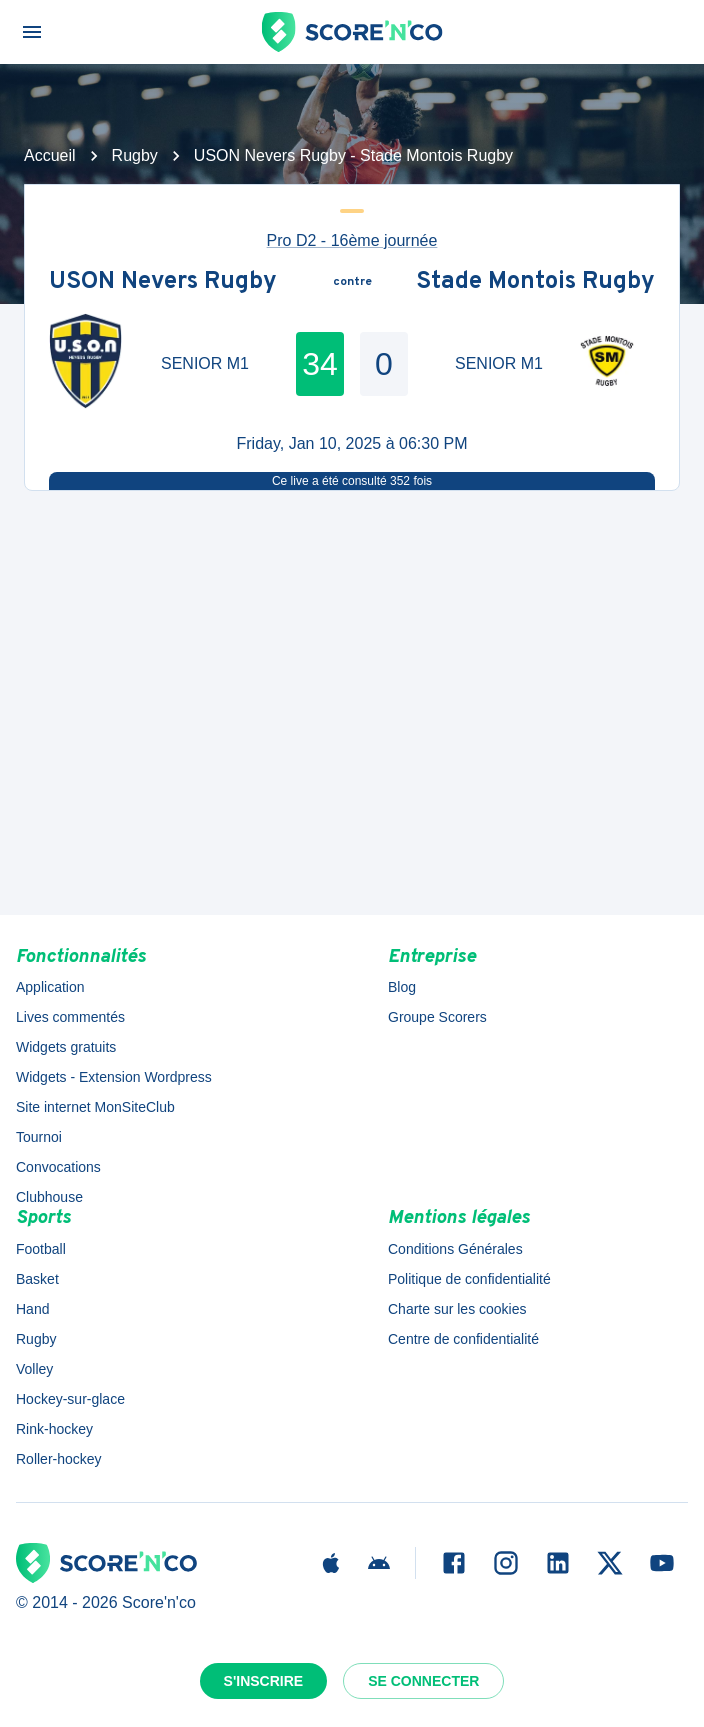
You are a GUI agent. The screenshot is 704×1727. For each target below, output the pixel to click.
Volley (34, 1369)
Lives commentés (70, 1017)
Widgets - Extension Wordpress (114, 1077)
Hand (32, 1309)
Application (50, 987)
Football (41, 1249)
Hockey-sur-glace (70, 1399)
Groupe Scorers (437, 1017)
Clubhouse (49, 1197)
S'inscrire (264, 1681)
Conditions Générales (455, 1249)
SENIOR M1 (205, 363)
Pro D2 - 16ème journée (352, 240)
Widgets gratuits (66, 1047)
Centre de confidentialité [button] (463, 1339)
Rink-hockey (54, 1429)
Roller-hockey (59, 1459)
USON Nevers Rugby (163, 283)
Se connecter (423, 1681)
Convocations (58, 1167)
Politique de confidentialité (469, 1279)
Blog (402, 987)
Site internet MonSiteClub (95, 1107)
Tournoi (39, 1137)
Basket (37, 1279)
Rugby (135, 155)
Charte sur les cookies (457, 1309)
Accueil (50, 155)
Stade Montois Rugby (535, 283)
